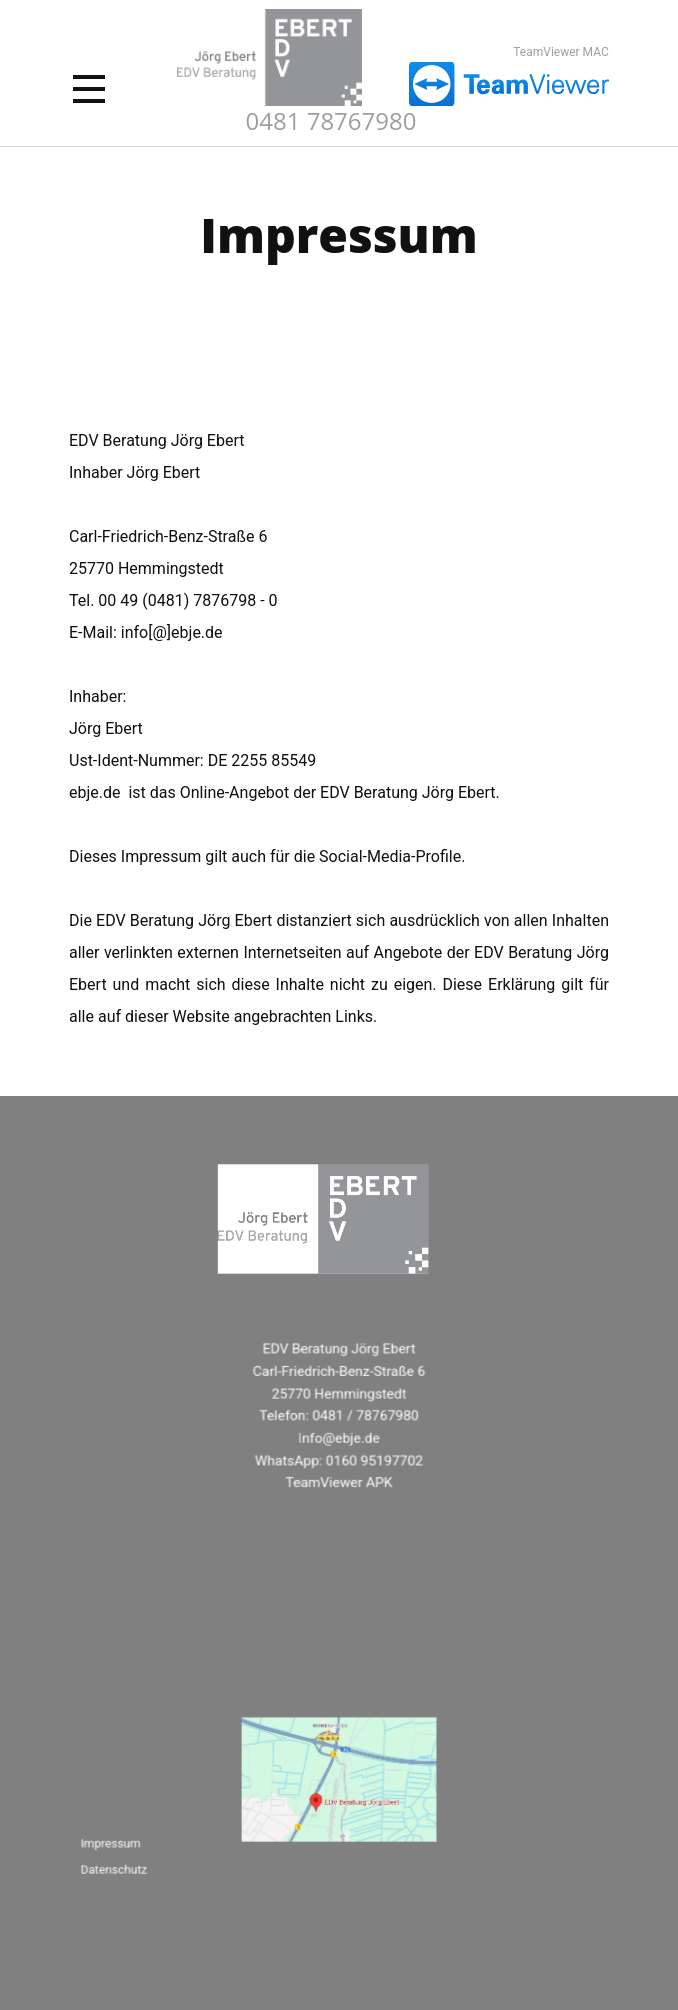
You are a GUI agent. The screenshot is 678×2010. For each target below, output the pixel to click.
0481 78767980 (331, 121)
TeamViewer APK (339, 1481)
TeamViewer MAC (561, 52)
